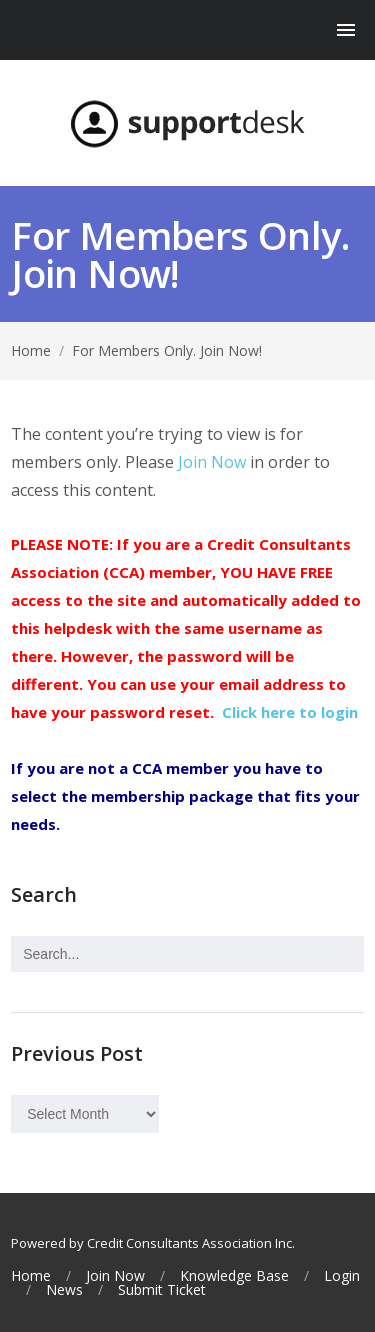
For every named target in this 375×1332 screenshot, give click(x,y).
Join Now (212, 462)
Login (342, 1276)
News (64, 1290)
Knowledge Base (234, 1276)
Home (31, 350)
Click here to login (290, 712)
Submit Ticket (162, 1290)
